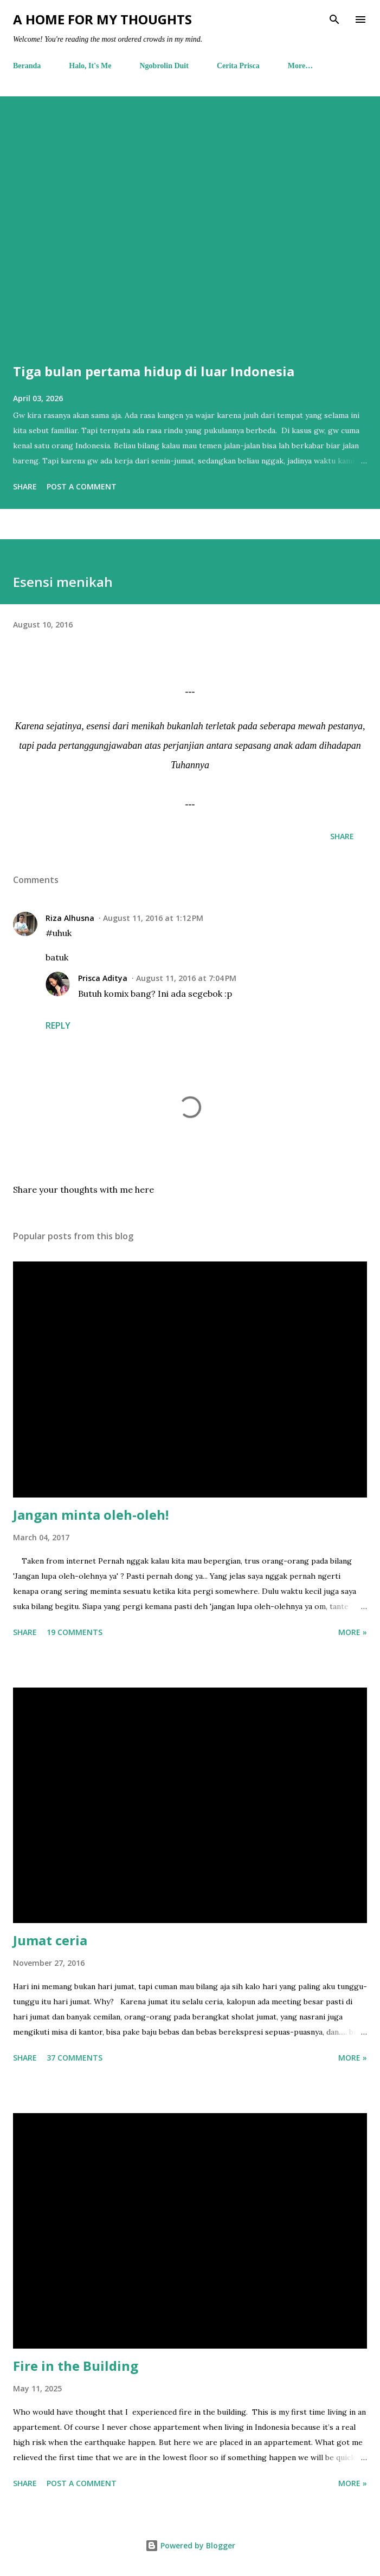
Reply (58, 1025)
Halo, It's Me (90, 66)
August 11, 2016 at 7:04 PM (186, 978)
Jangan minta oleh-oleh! (91, 1515)
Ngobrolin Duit (164, 66)
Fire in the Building (75, 2366)
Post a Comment (82, 486)
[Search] (334, 19)
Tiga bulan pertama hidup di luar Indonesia (153, 371)
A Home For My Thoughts (102, 19)
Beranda (27, 66)
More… (300, 66)
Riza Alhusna (70, 918)
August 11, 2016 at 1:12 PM (153, 918)
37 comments (74, 2057)
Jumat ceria (50, 1940)
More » (352, 1632)
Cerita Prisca (238, 66)
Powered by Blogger (190, 2545)
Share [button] (25, 486)
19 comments (74, 1632)
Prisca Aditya (102, 978)
